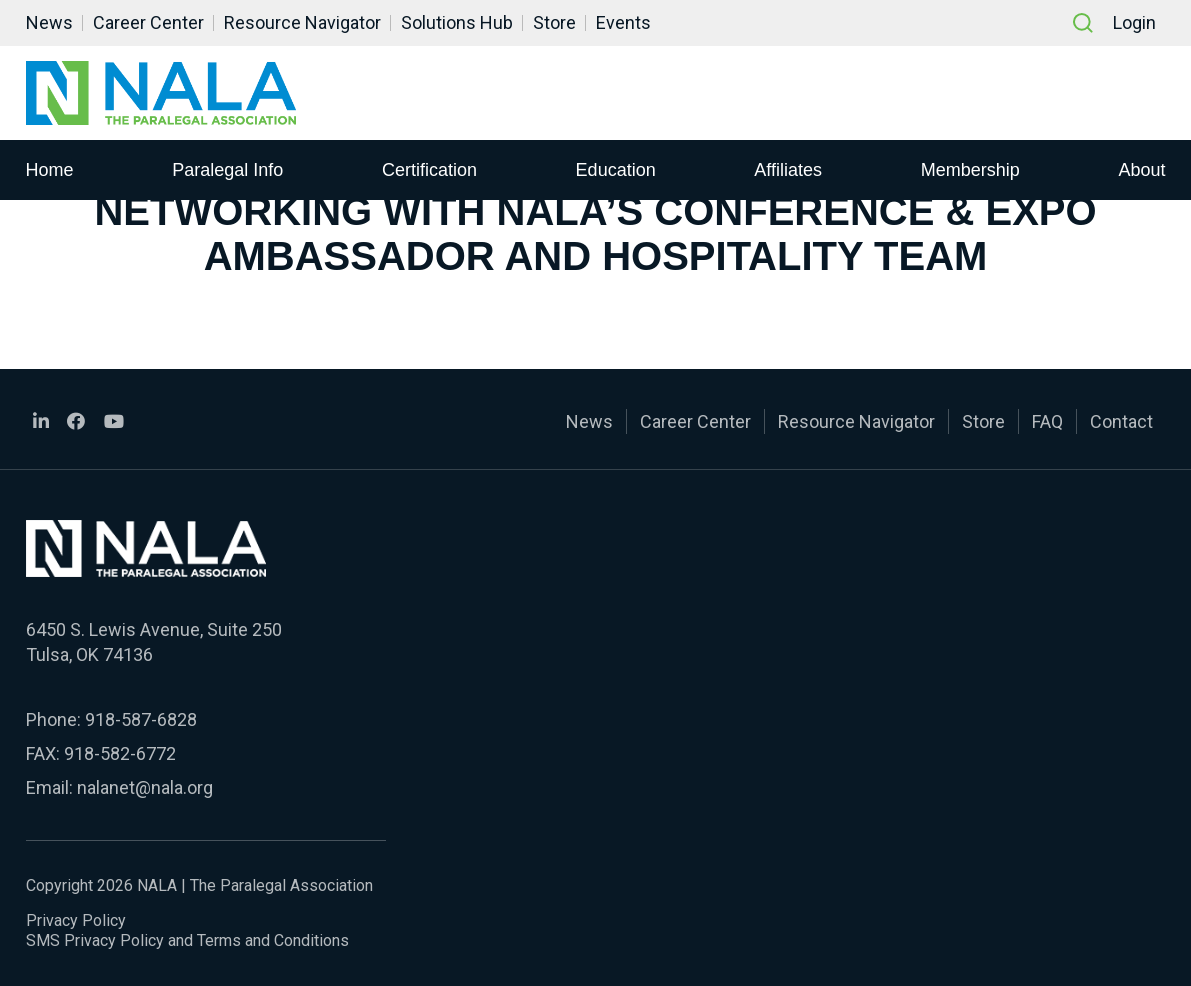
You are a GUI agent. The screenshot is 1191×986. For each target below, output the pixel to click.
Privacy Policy (76, 920)
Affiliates (788, 169)
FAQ (1047, 421)
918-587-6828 (141, 719)
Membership (970, 169)
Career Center (148, 22)
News (49, 22)
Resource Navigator (302, 22)
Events (623, 22)
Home (50, 169)
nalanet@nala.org (145, 787)
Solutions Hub (457, 22)
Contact (1121, 421)
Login (1134, 22)
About (1141, 169)
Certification (429, 169)
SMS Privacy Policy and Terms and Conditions (187, 940)
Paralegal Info (227, 169)
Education (616, 169)
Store (554, 22)
